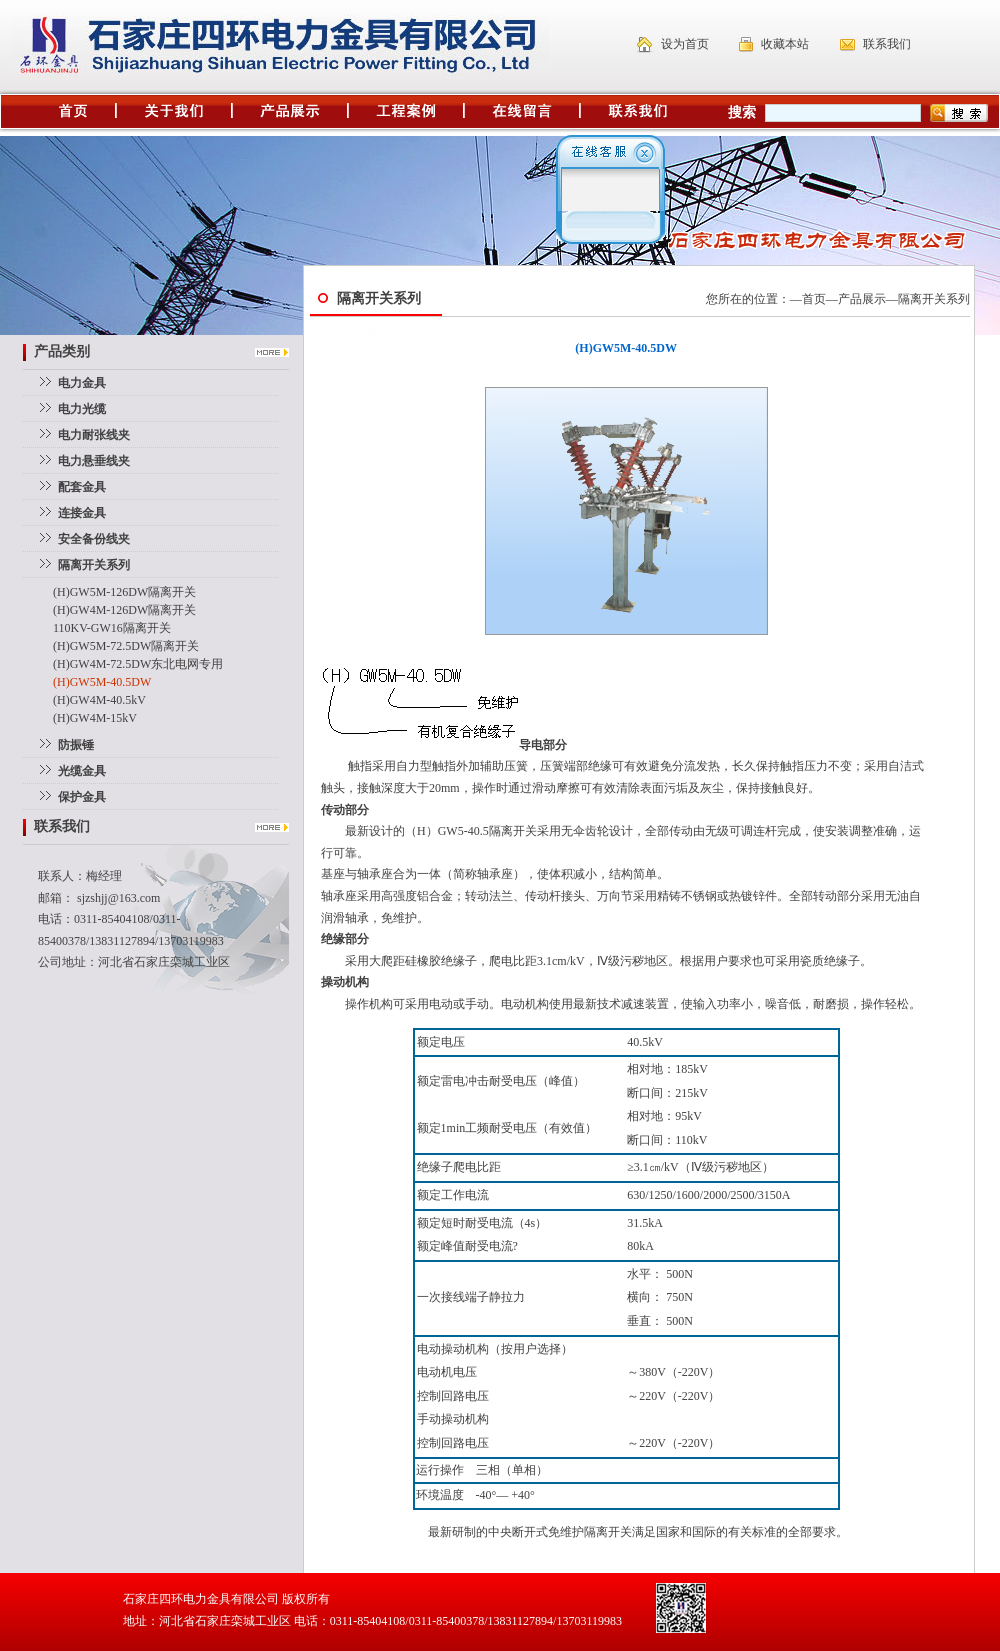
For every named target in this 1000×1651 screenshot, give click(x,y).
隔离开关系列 (934, 299)
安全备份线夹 (94, 539)
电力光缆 (82, 409)
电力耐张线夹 (94, 435)
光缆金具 (82, 771)
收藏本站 (785, 44)
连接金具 (82, 513)
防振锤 (76, 745)
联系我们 (887, 44)
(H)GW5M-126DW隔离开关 (124, 592)
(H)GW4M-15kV (95, 718)
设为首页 (685, 44)
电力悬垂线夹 (94, 461)
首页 (814, 299)
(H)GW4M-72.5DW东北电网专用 (138, 664)
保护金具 (82, 797)
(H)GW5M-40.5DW (102, 682)
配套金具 (82, 487)
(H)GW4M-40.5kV (99, 700)
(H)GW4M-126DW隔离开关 (124, 610)
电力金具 (82, 383)
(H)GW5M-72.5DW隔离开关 (126, 646)
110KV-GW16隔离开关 (112, 628)
